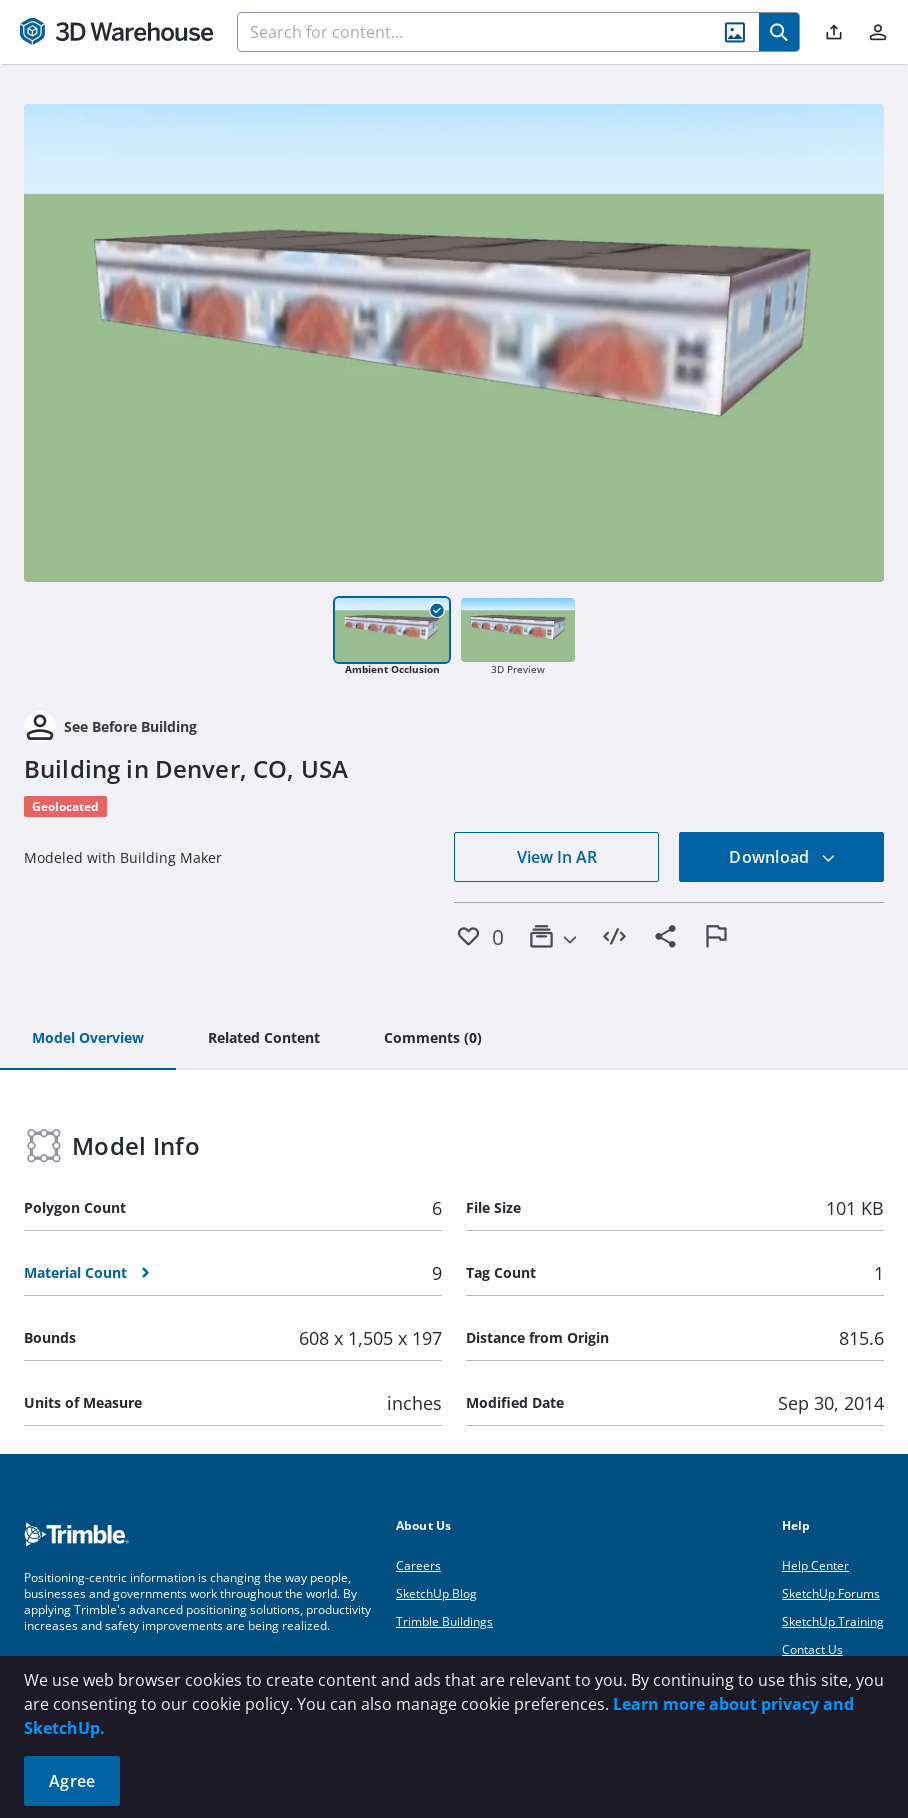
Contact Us (812, 1649)
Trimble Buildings (444, 1621)
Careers (418, 1565)
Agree (72, 1781)
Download (782, 857)
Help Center (815, 1565)
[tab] (88, 1039)
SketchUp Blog (436, 1593)
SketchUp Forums (831, 1593)
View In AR (557, 857)
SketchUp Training (833, 1621)
